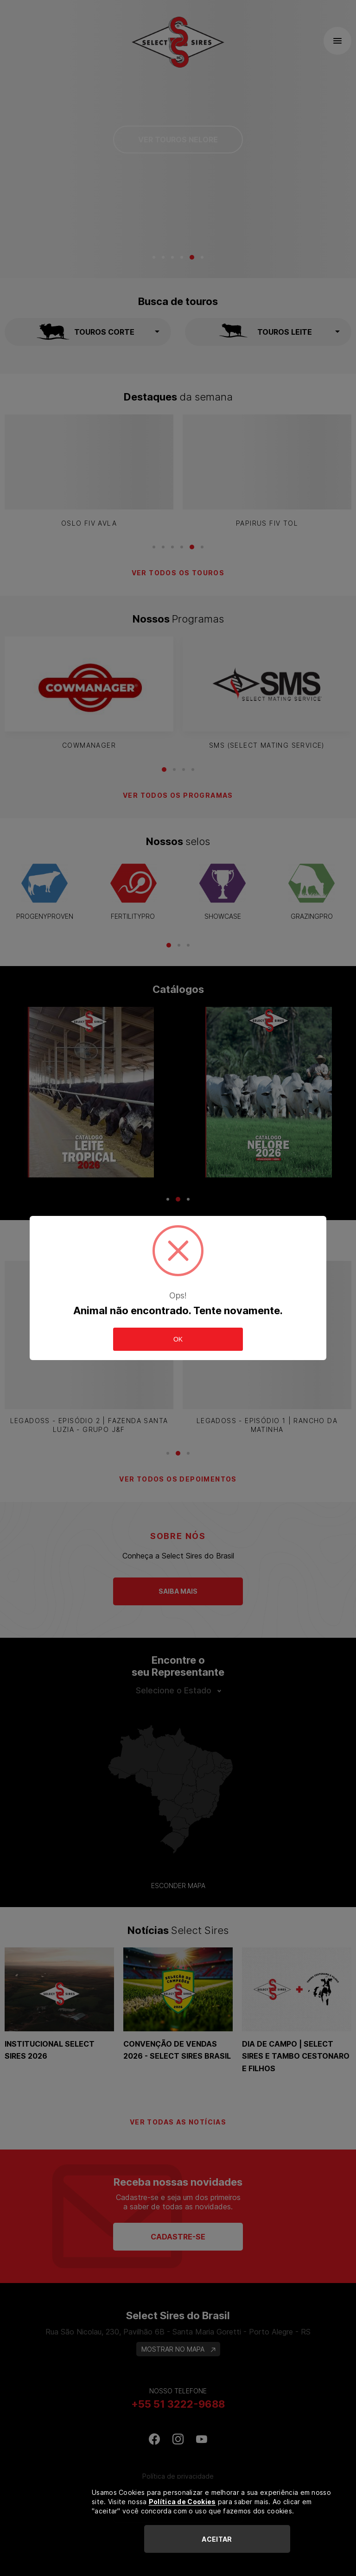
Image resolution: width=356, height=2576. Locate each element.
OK (178, 1339)
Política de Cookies (182, 2502)
